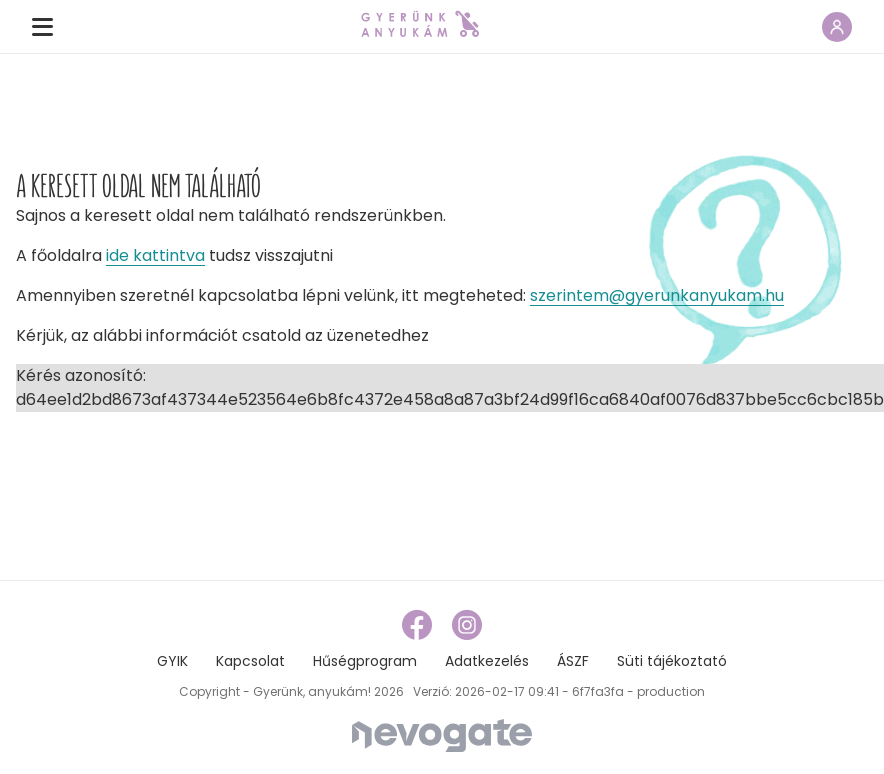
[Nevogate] (442, 734)
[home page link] (420, 24)
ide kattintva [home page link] (155, 255)
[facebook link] (419, 624)
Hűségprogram (365, 661)
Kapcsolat (250, 661)
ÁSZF (573, 661)
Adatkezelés (487, 661)
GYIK (172, 661)
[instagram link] (467, 624)
